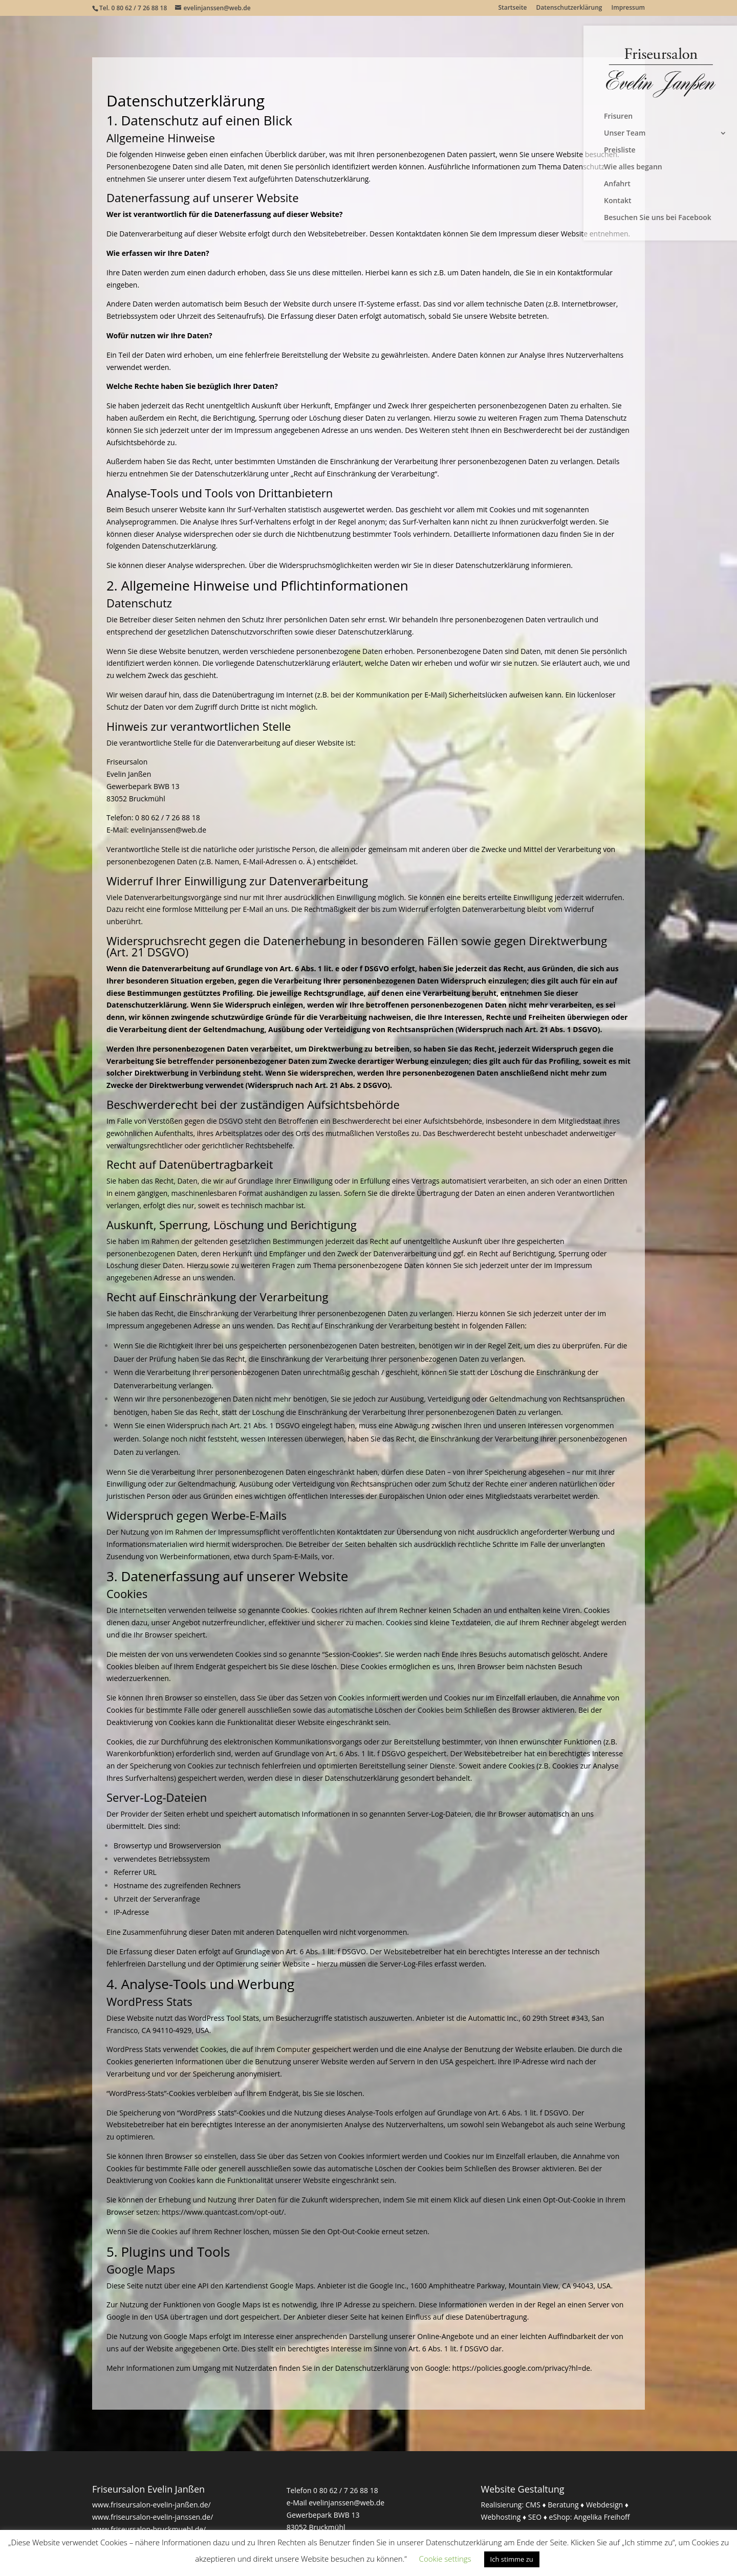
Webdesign (604, 2504)
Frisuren (618, 117)
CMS (533, 2504)
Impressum (628, 8)
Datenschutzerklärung (569, 8)
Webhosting (501, 2517)
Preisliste (620, 150)
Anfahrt (617, 184)
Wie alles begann (633, 167)
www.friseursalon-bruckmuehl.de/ (149, 2529)
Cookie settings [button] (445, 2558)
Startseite (512, 8)
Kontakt (618, 201)
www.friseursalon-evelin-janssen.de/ (152, 2517)
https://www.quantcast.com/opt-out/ (223, 2212)
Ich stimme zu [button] (511, 2559)
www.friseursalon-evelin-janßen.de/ (151, 2504)
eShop (559, 2517)
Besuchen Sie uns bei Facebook (657, 218)
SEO (534, 2517)
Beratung (563, 2504)
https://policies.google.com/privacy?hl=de (521, 2368)
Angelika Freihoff (602, 2517)
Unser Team (624, 133)
